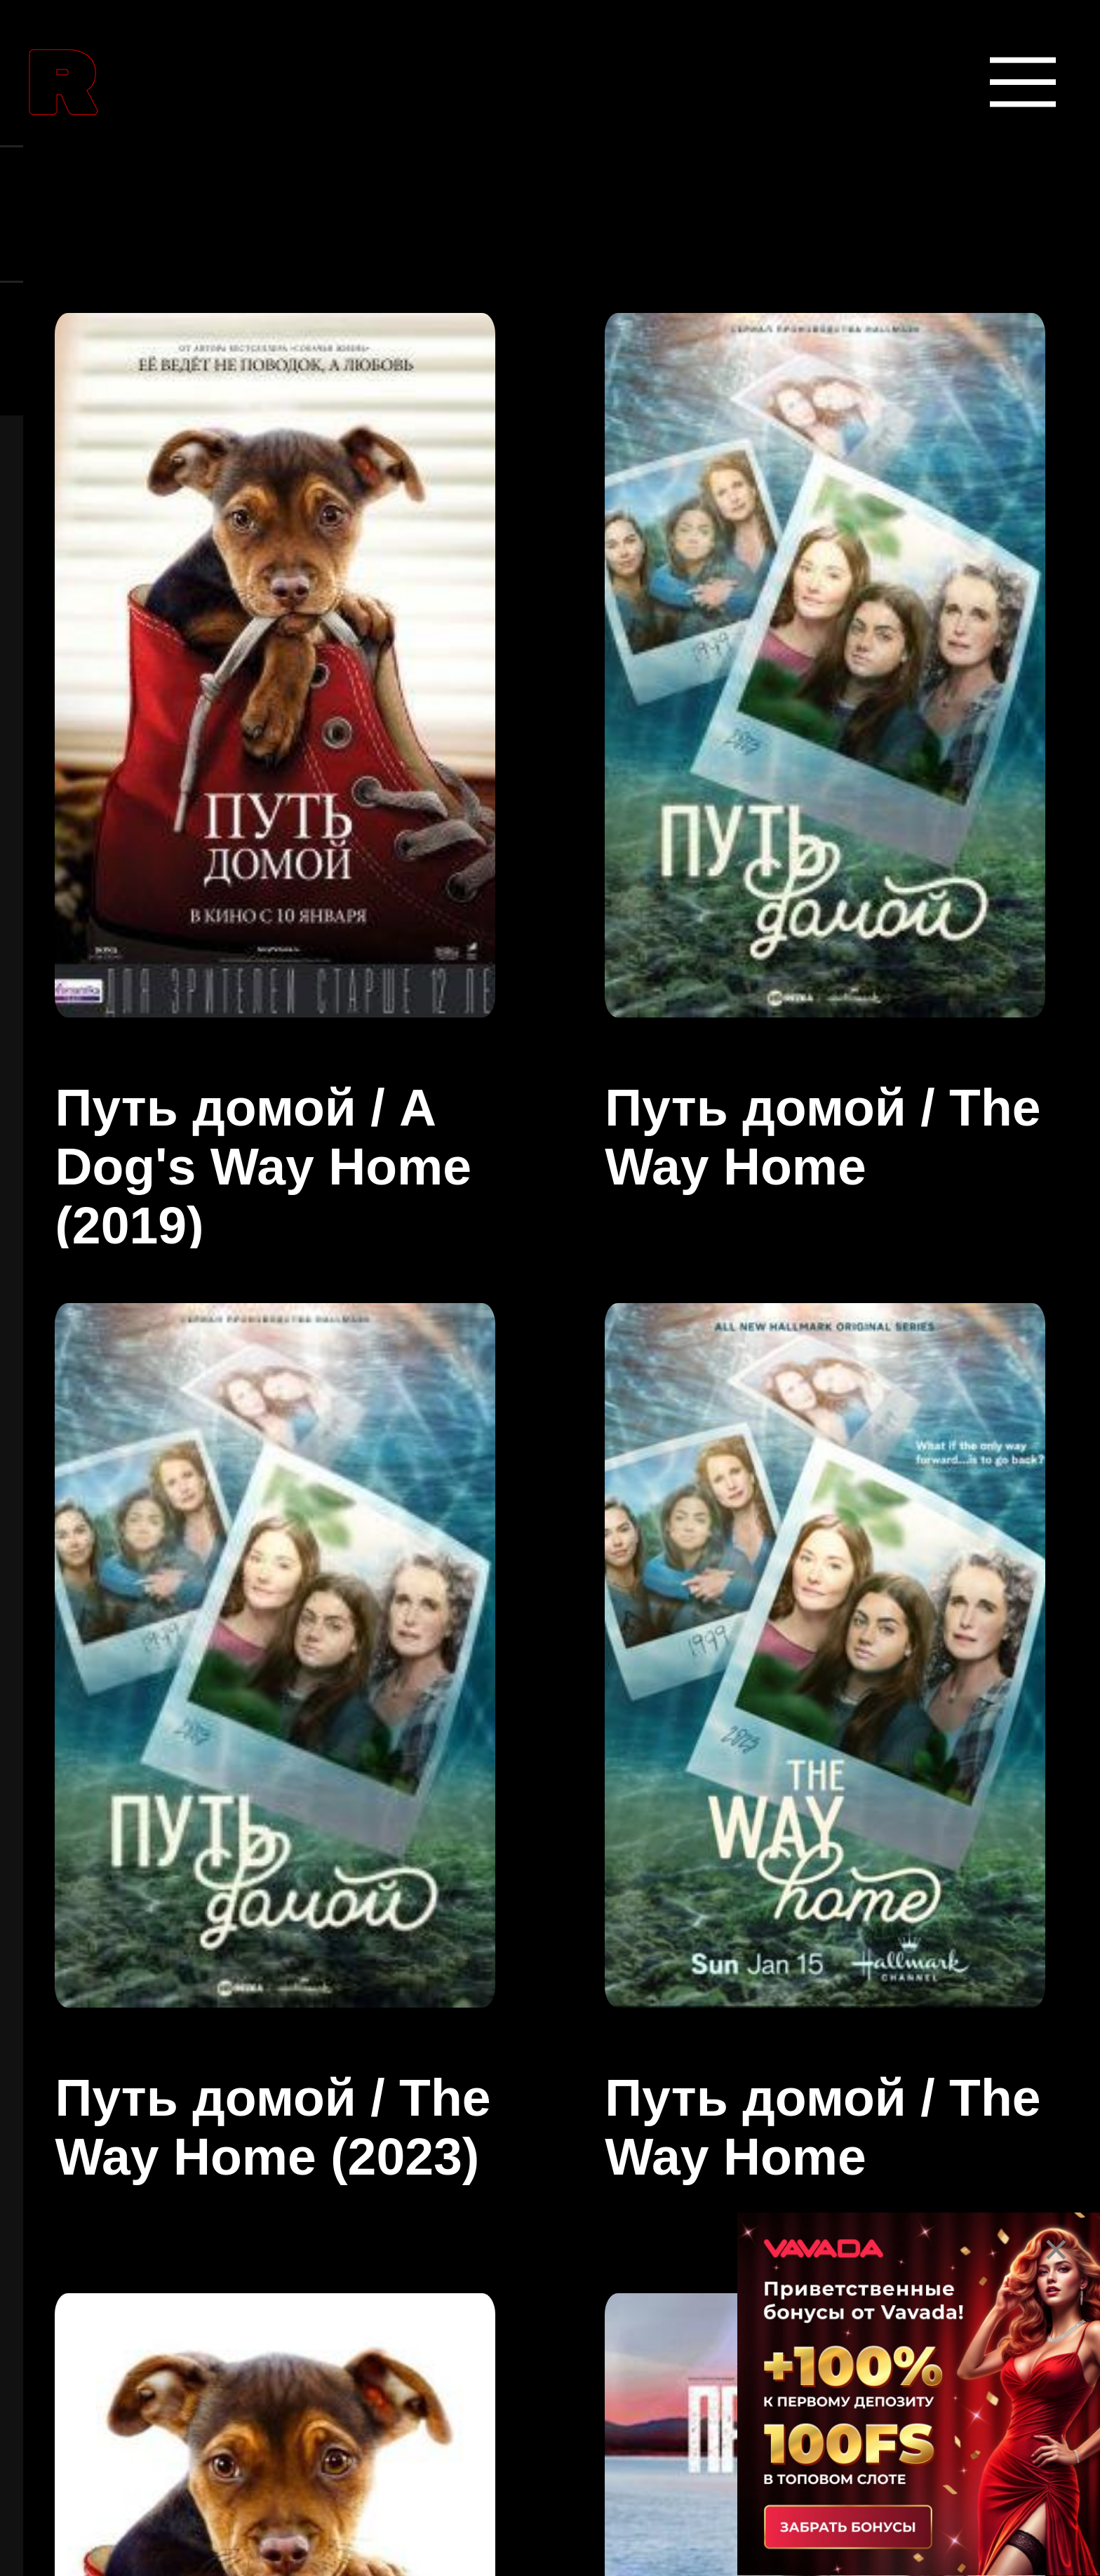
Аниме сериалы (222, 1526)
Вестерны (168, 2058)
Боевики (155, 1925)
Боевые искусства (242, 1659)
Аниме (139, 1393)
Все (114, 2327)
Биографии (181, 1792)
